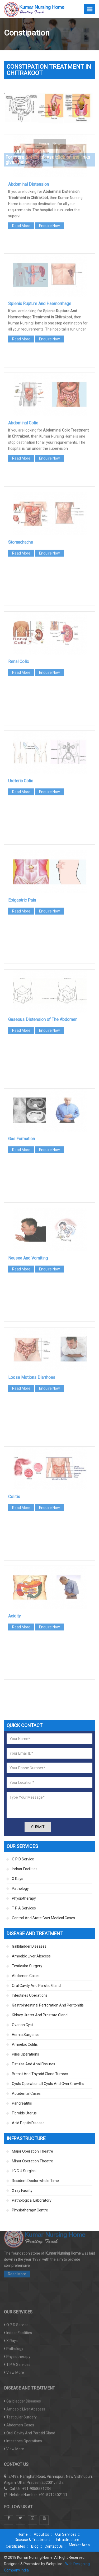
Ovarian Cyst (22, 2025)
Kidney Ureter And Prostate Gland (40, 2015)
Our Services (65, 2534)
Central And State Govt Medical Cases (43, 1918)
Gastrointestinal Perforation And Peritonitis (48, 2005)
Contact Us (54, 2546)
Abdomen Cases (26, 1976)
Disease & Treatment (32, 2540)
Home (23, 2534)
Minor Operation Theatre (32, 2161)
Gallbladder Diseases (29, 1946)
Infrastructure (67, 2540)
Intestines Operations (30, 1995)
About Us (41, 2534)
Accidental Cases (26, 2093)
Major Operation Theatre (32, 2151)
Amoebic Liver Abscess (31, 1956)
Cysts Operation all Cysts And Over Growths (48, 2084)
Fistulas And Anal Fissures (33, 2064)
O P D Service (23, 1859)
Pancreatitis (22, 2103)
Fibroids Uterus (24, 2113)
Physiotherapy (24, 1898)
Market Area (79, 2545)
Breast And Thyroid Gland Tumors (40, 2074)
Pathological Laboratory (31, 2200)
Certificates (15, 2546)
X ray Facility (22, 2190)
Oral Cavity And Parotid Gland (36, 1985)
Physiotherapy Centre (30, 2210)
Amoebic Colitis (25, 2044)
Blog (35, 2546)
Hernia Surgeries (26, 2034)
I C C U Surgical (24, 2171)
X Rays (17, 1879)
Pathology (20, 1888)
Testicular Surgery (27, 1966)
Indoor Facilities (24, 1869)
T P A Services (24, 1908)
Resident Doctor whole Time (35, 2181)
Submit (38, 1827)
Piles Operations (25, 2054)
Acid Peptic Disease (28, 2123)
